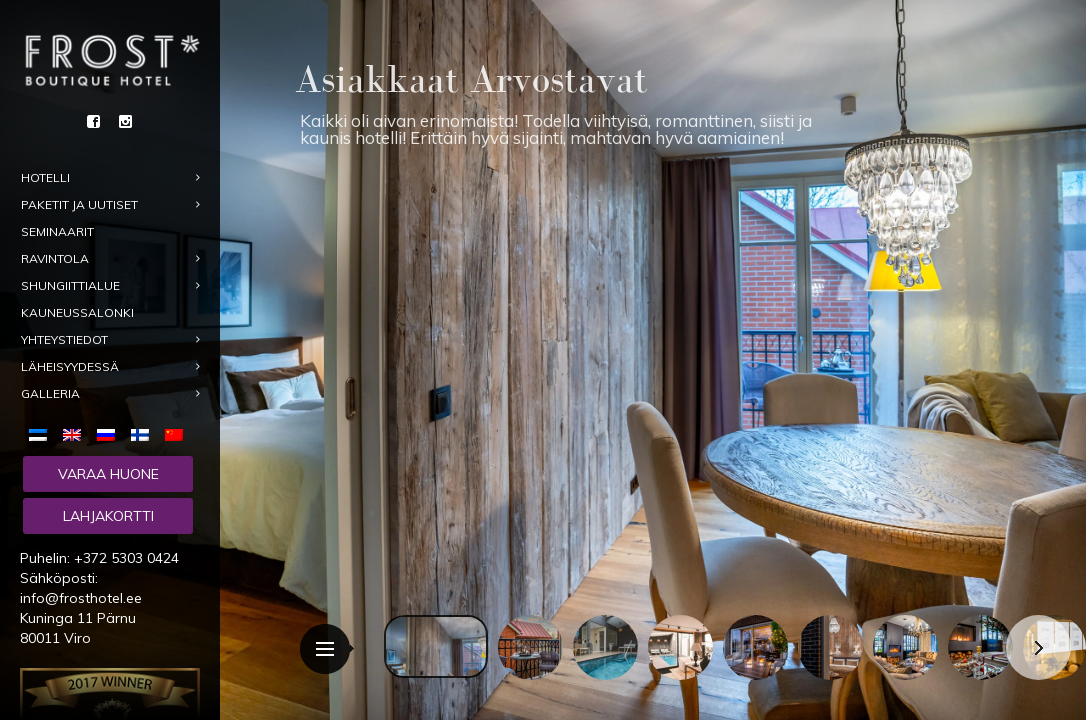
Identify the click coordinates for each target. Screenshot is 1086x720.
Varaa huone (108, 474)
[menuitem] (42, 433)
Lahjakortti (108, 516)
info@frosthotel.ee (81, 598)
